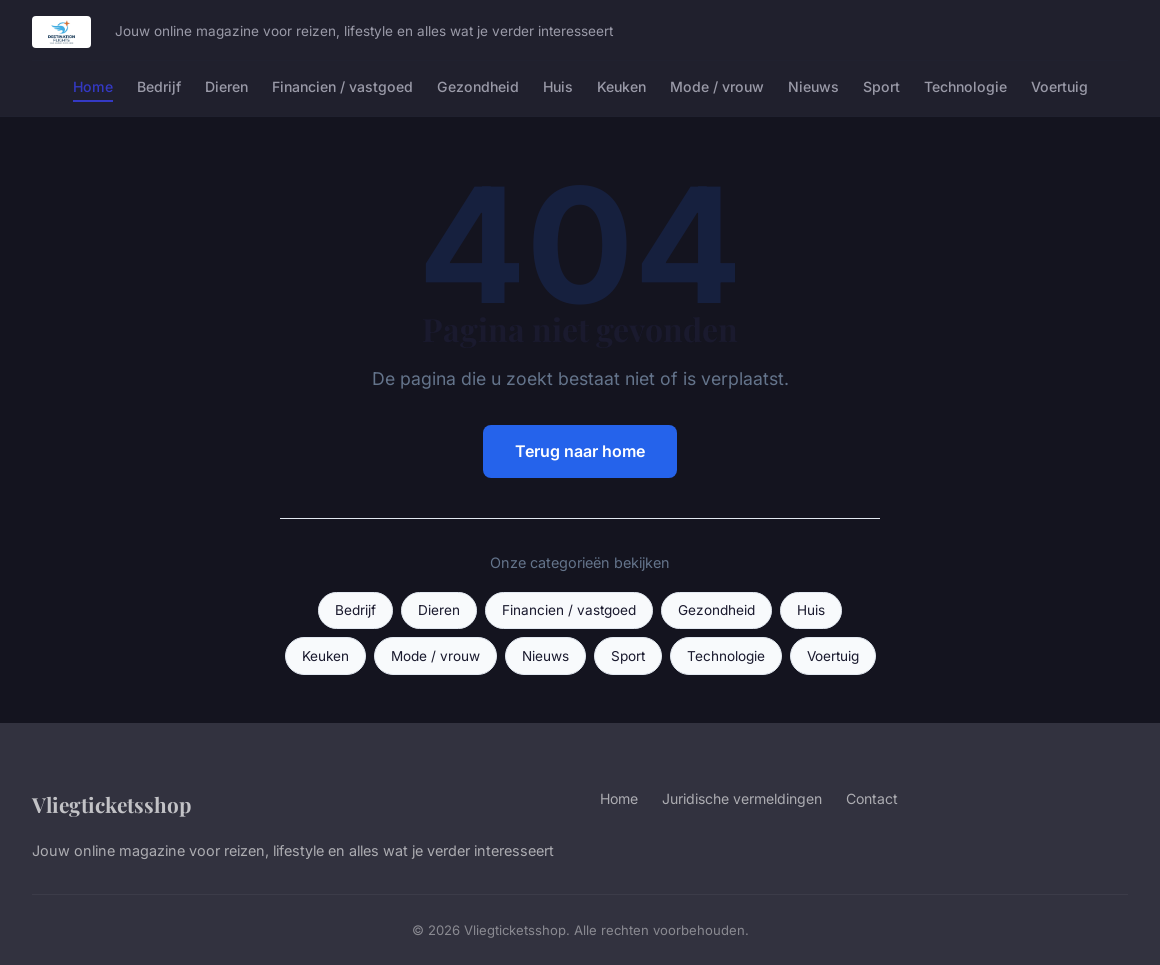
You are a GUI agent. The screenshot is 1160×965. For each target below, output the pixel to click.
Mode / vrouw (717, 86)
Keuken (621, 86)
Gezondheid (478, 86)
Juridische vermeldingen (742, 798)
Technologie (965, 86)
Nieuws (813, 86)
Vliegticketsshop (111, 804)
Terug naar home (580, 451)
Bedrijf (159, 86)
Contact (872, 798)
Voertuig (1059, 86)
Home (93, 86)
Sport (881, 86)
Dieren (226, 86)
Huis (558, 86)
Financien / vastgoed (342, 86)
